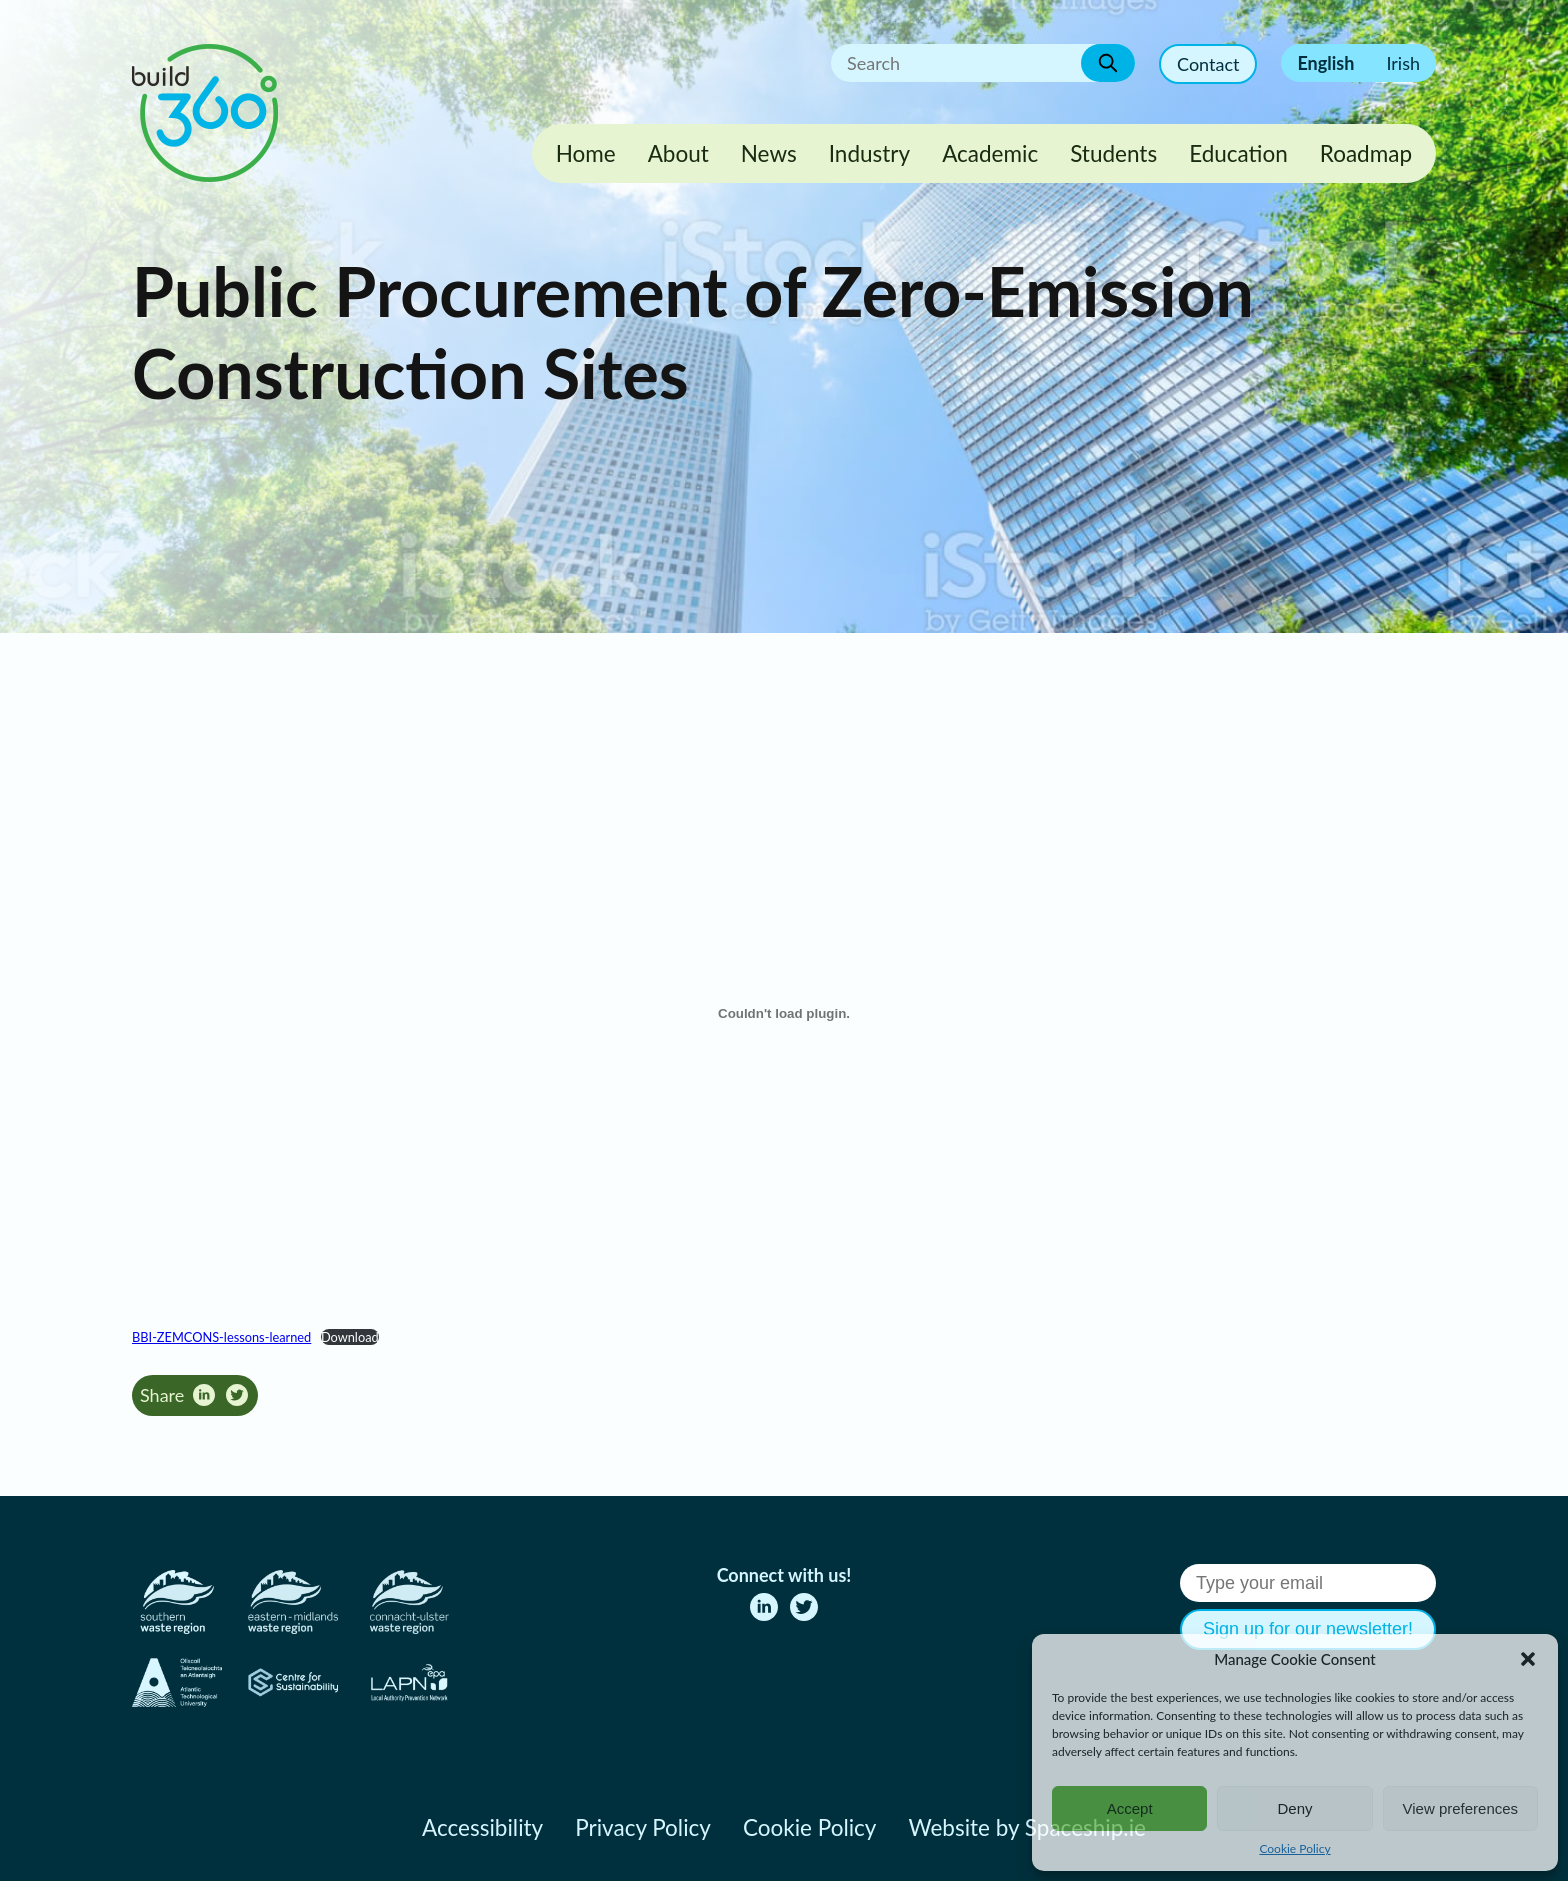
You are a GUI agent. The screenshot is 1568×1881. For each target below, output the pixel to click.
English (1325, 63)
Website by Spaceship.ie (1027, 1827)
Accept (1130, 1808)
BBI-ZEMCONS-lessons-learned (221, 1337)
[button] (1528, 1659)
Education (1238, 153)
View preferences (1461, 1808)
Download (350, 1337)
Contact (1208, 64)
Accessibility (482, 1827)
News (769, 153)
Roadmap (1366, 153)
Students (1113, 153)
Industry (869, 153)
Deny (1294, 1808)
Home (586, 153)
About (678, 153)
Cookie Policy (1294, 1848)
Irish (1403, 63)
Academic (990, 153)
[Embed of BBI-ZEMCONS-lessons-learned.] (784, 1013)
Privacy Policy (643, 1827)
